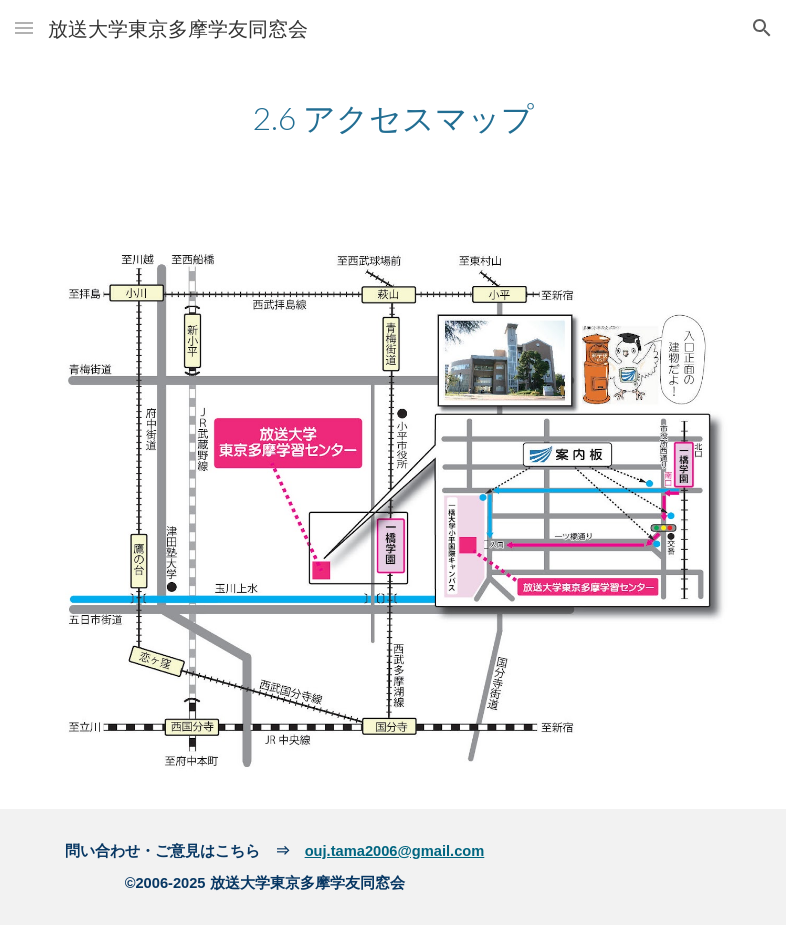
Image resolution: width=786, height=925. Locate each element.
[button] (24, 27)
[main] (393, 116)
